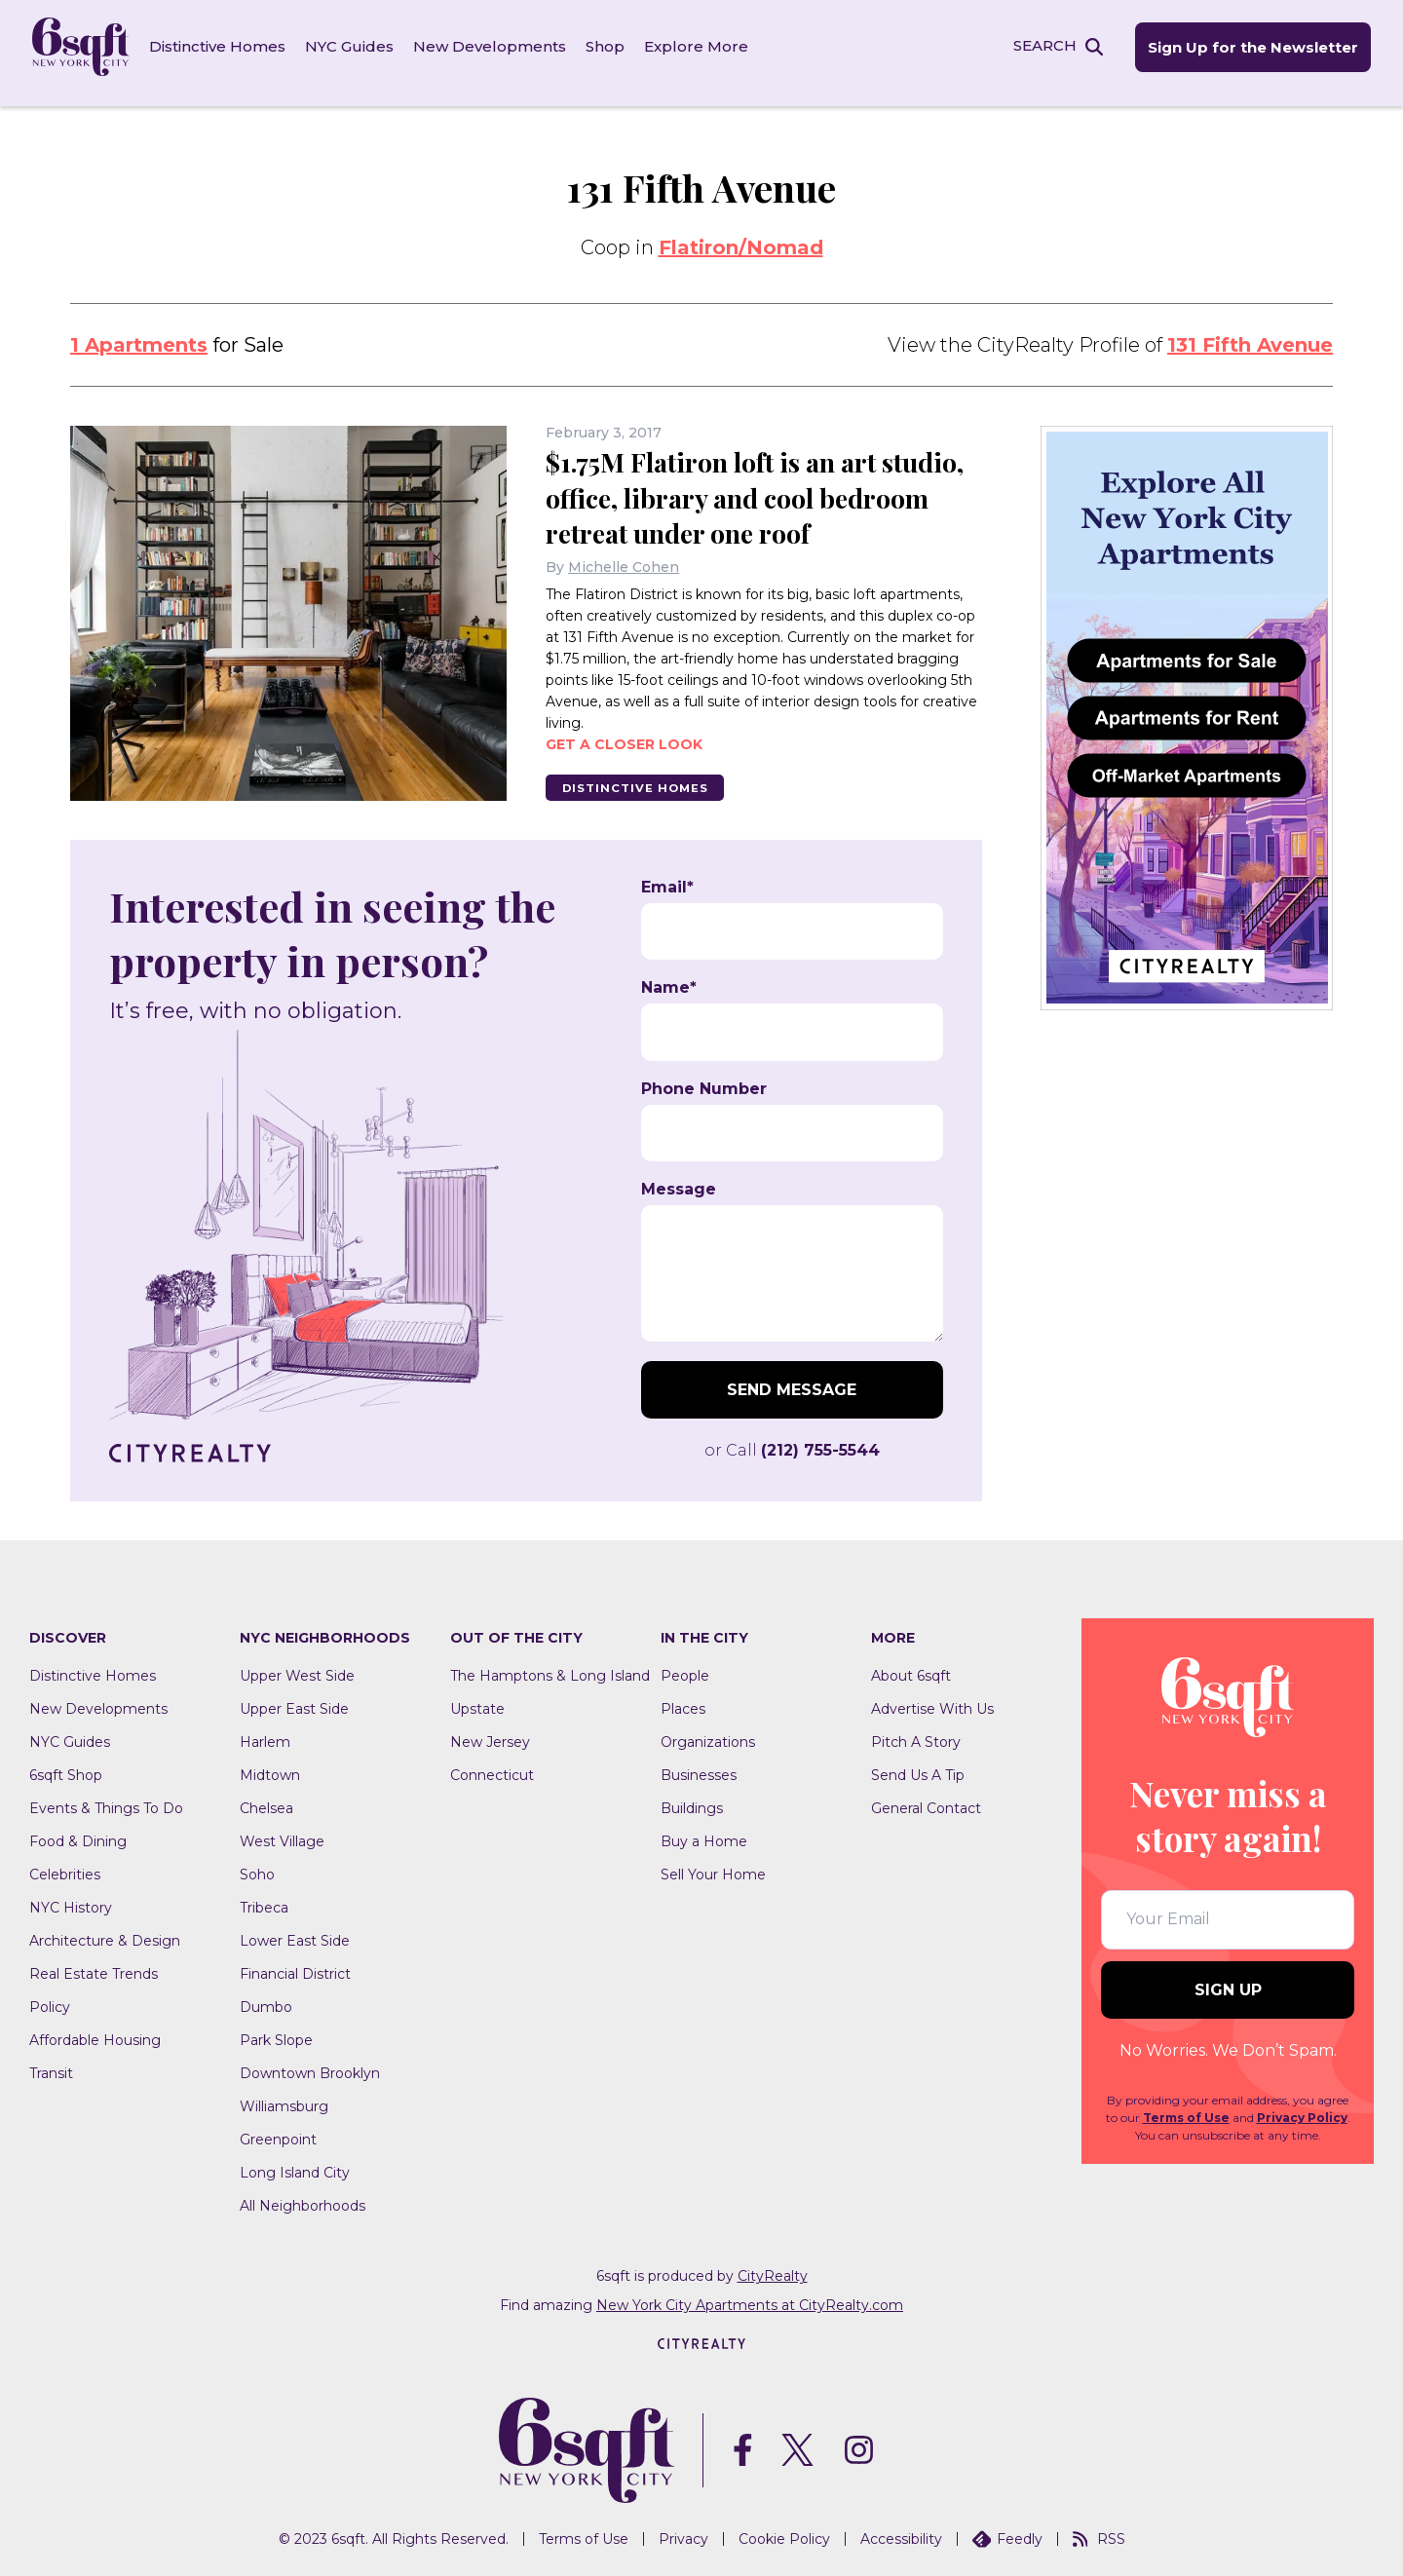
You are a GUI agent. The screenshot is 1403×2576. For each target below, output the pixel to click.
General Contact (926, 1799)
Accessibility (901, 2530)
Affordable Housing (95, 2031)
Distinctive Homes (224, 48)
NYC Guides (356, 48)
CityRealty (773, 2267)
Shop (611, 48)
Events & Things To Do (106, 1799)
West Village (282, 1832)
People (685, 1667)
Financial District (295, 1965)
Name (669, 979)
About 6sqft (911, 1667)
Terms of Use (1186, 2109)
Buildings (692, 1799)
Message (678, 1181)
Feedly (1007, 2530)
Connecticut (492, 1766)
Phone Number (704, 1080)
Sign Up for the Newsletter (1245, 49)
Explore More (703, 48)
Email (667, 879)
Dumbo (266, 1998)
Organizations (708, 1733)
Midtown (270, 1766)
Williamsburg (284, 2097)
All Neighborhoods (302, 2197)
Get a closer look (624, 734)
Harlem (265, 1733)
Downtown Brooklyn (310, 2064)
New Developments (496, 48)
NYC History (70, 1899)
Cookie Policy (784, 2530)
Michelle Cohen (623, 557)
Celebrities (64, 1866)
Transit (51, 2064)
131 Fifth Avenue (1250, 336)
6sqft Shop (65, 1766)
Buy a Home (704, 1832)
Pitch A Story (916, 1733)
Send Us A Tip (918, 1766)
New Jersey (490, 1733)
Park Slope (276, 2031)
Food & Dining (78, 1832)
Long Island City (295, 2164)
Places (683, 1700)
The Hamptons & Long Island (550, 1667)
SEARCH (1036, 47)
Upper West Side (297, 1667)
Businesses (699, 1766)
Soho (257, 1866)
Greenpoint (278, 2131)
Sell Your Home (713, 1866)
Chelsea (266, 1799)
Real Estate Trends (93, 1965)
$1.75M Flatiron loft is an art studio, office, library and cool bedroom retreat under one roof (746, 488)
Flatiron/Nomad (741, 238)
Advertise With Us (932, 1700)
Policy (49, 1998)
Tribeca (264, 1899)
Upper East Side (294, 1700)
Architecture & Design (104, 1932)
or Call (792, 1441)
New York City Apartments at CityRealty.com (749, 2296)
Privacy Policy (1302, 2109)
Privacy (683, 2530)
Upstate (477, 1700)
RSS (1099, 2530)
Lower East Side (295, 1932)
